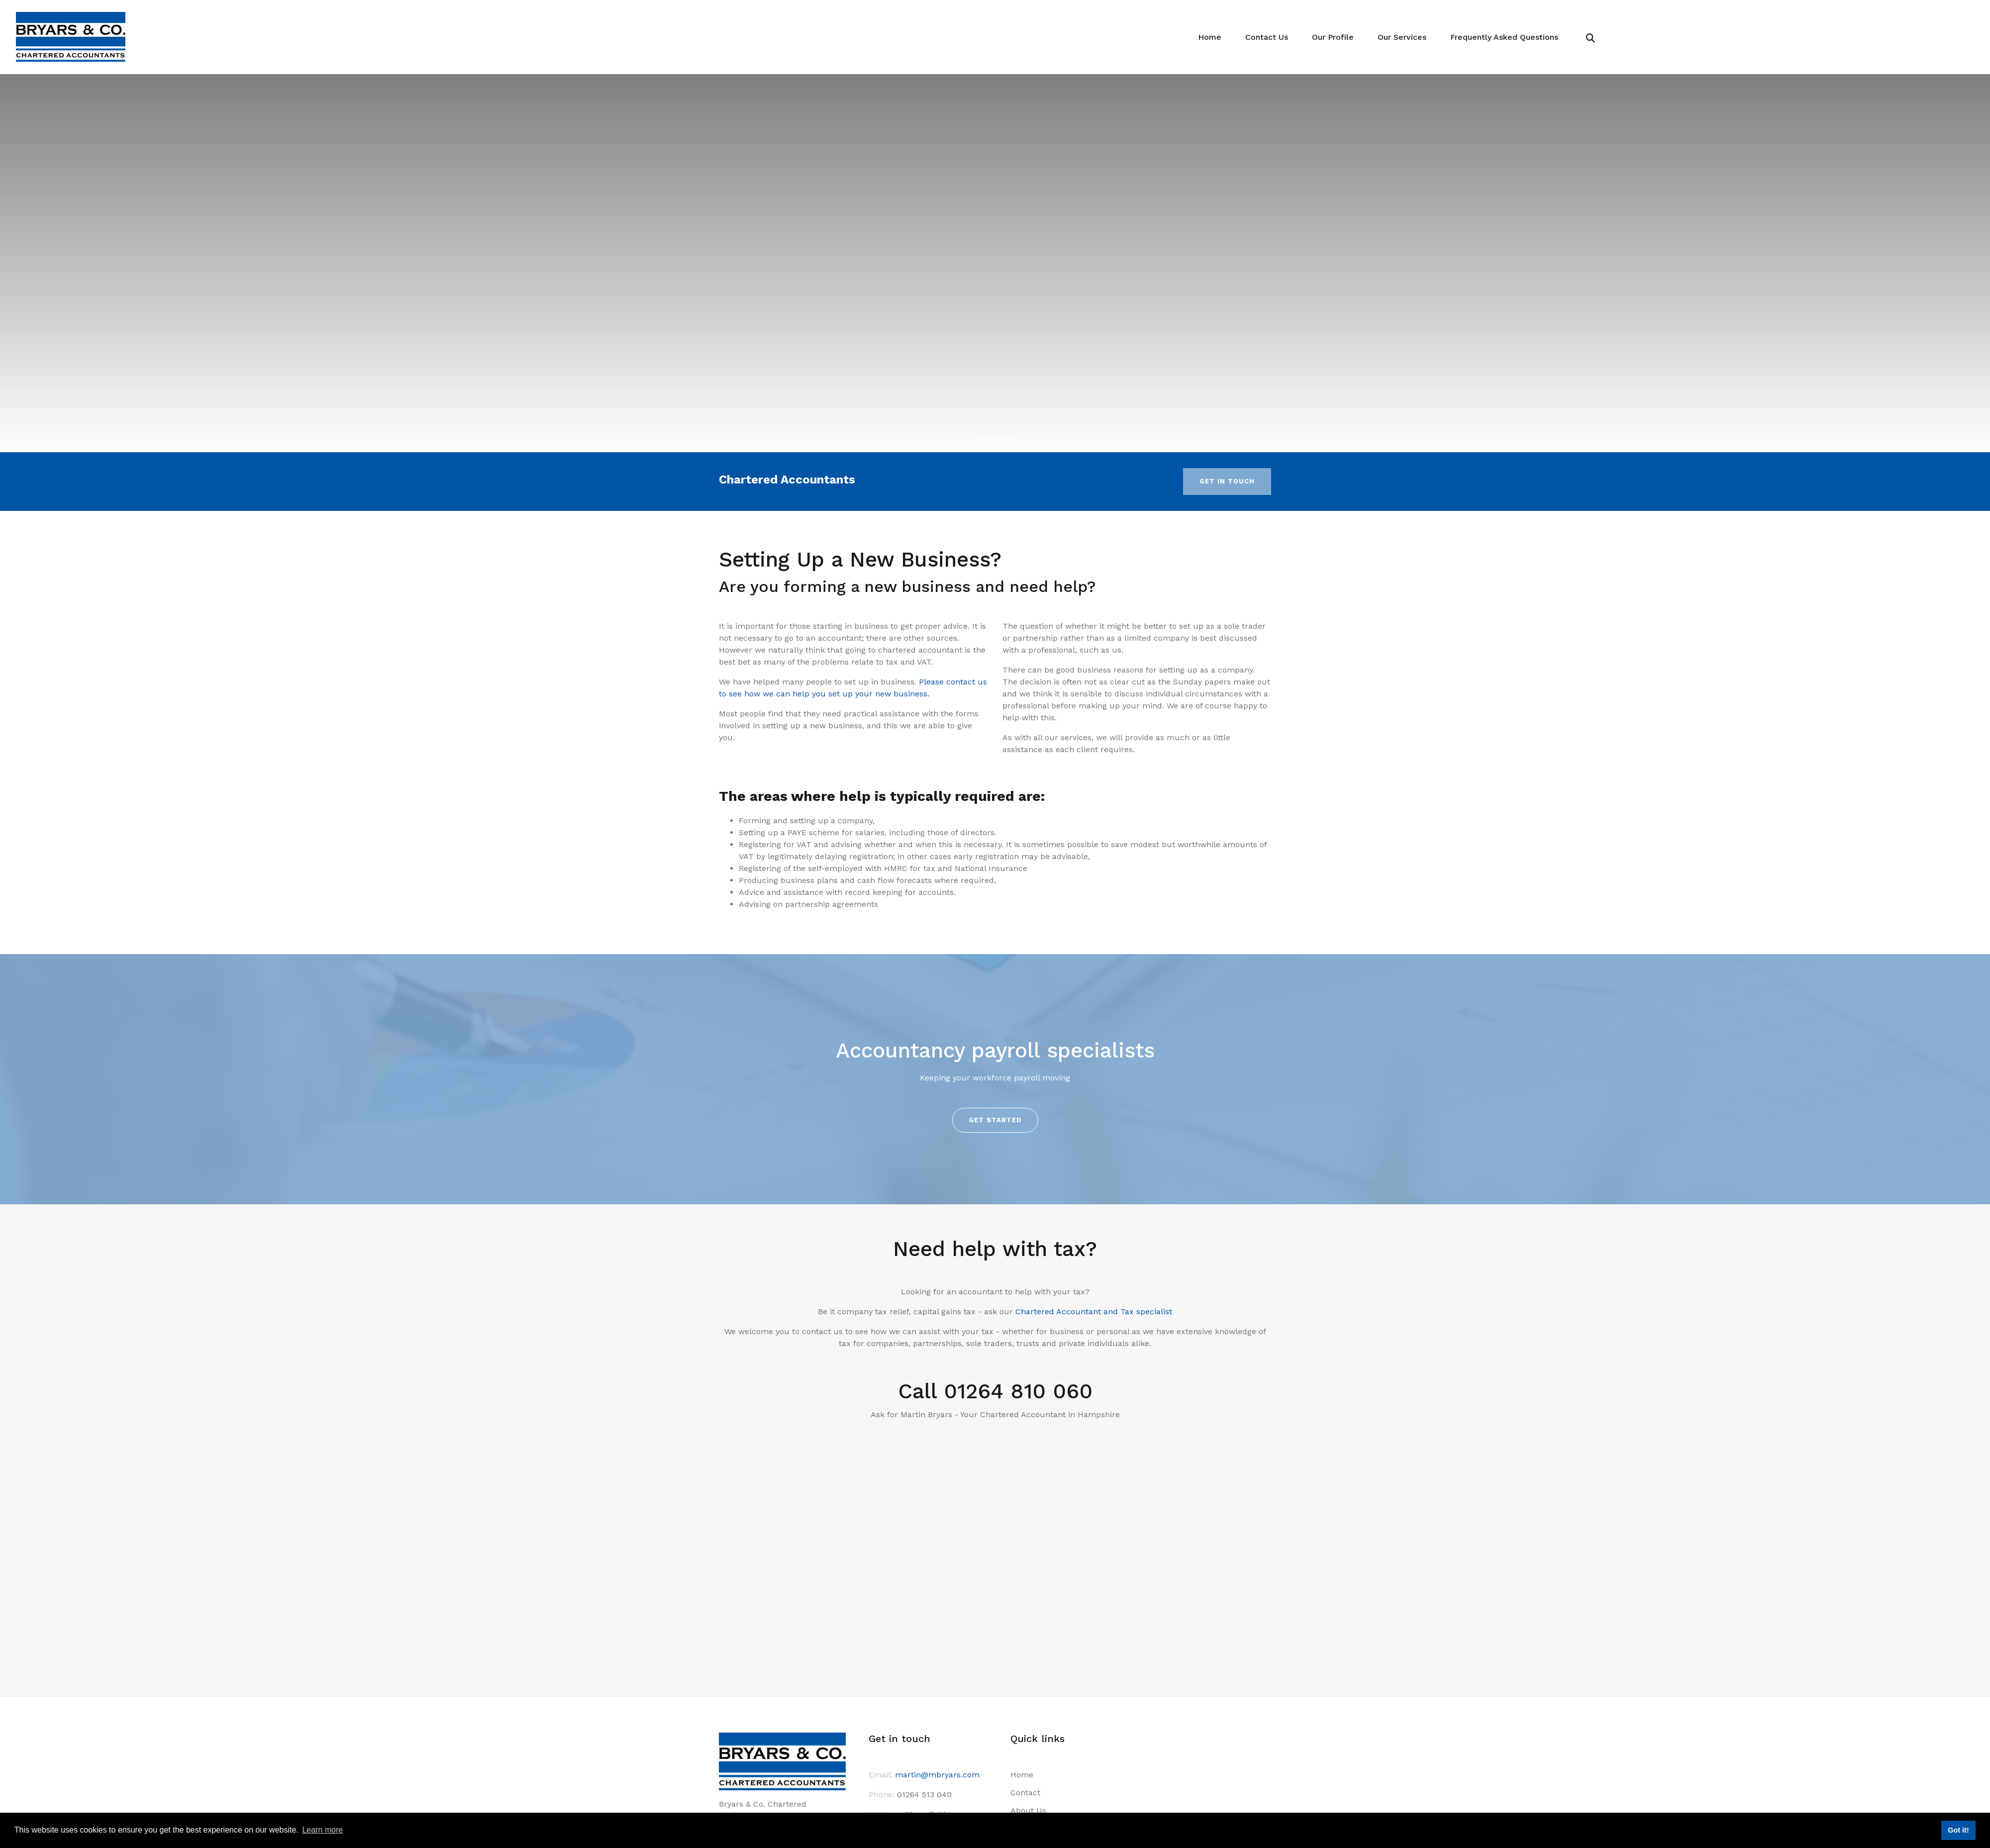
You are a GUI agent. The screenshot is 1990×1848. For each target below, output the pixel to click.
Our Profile (1339, 37)
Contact (1024, 1682)
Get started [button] (995, 1120)
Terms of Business (1043, 1736)
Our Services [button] (1406, 37)
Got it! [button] (1958, 1830)
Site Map (1026, 1790)
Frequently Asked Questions (1506, 37)
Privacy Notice (1036, 1772)
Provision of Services (1048, 1718)
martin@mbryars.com (937, 1664)
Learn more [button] (322, 1830)
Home (1220, 37)
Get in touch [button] (1227, 481)
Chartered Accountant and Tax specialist (1093, 1311)
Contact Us (1275, 37)
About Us (1027, 1700)
